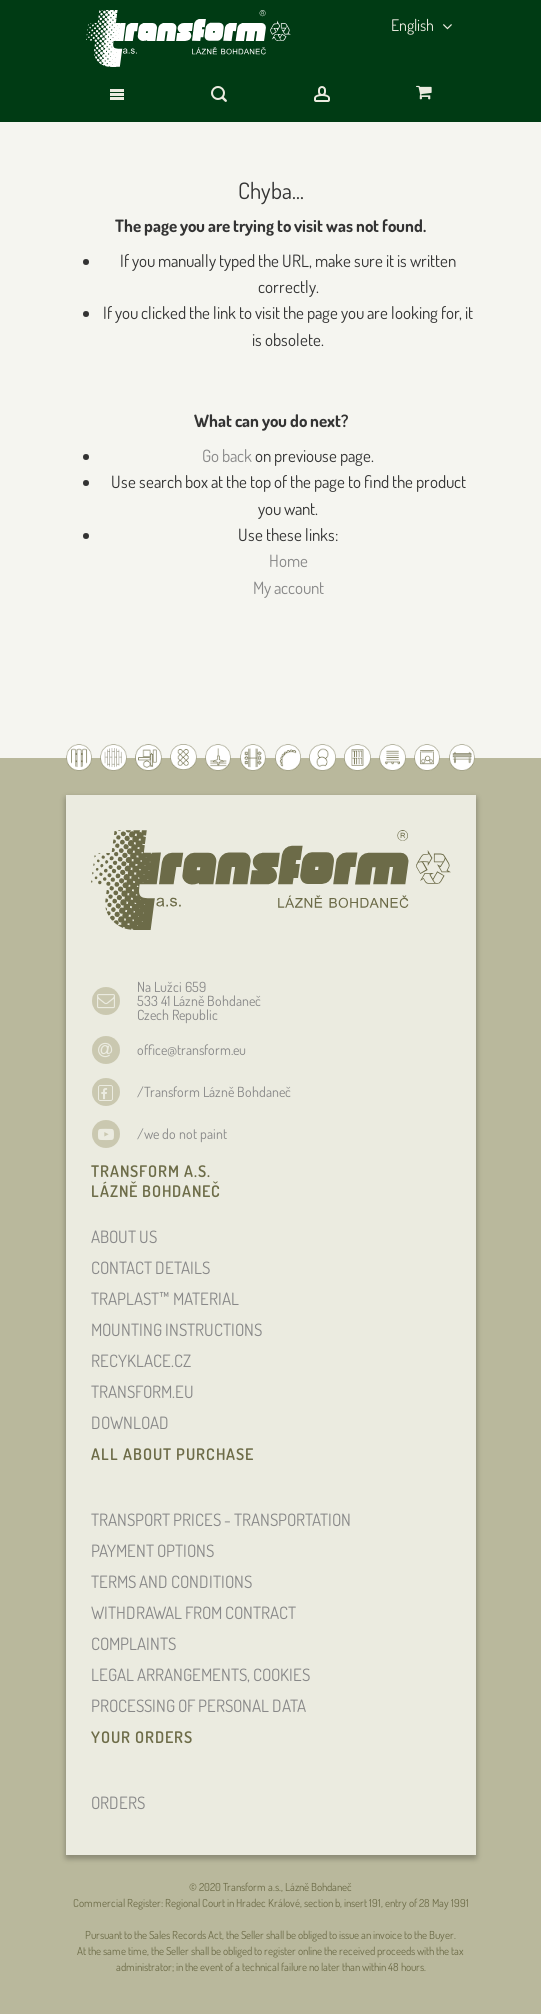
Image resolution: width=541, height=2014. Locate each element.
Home (288, 560)
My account (288, 587)
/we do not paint (182, 1133)
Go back (227, 455)
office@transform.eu (191, 1049)
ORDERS (118, 1802)
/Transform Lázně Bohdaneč (214, 1091)
